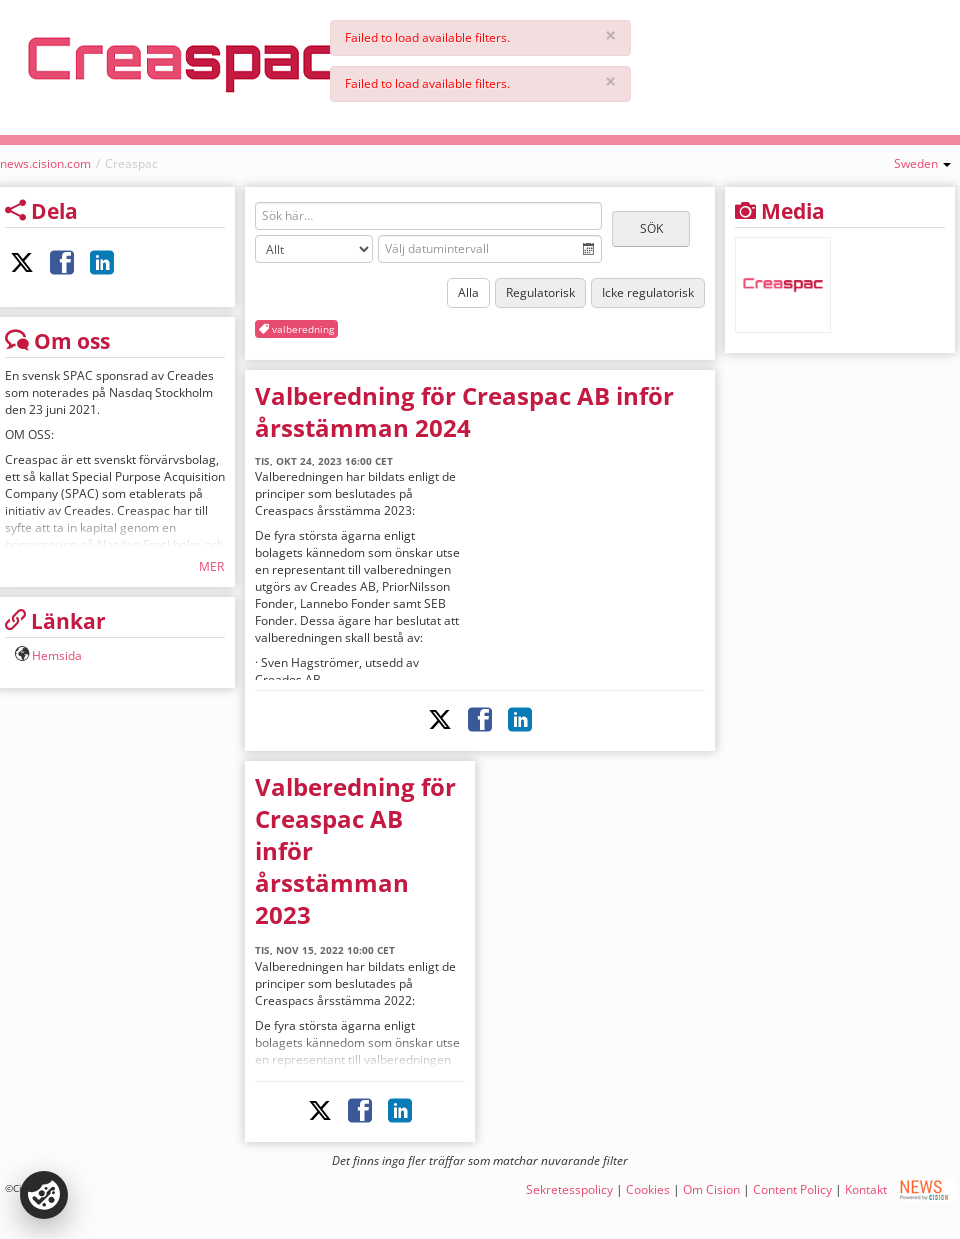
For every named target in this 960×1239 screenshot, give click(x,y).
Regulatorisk (540, 292)
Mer (211, 566)
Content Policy (792, 1189)
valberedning (296, 329)
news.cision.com (45, 163)
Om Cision (711, 1189)
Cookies (648, 1189)
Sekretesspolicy (569, 1189)
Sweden (922, 163)
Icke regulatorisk (648, 292)
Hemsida (57, 655)
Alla (468, 292)
